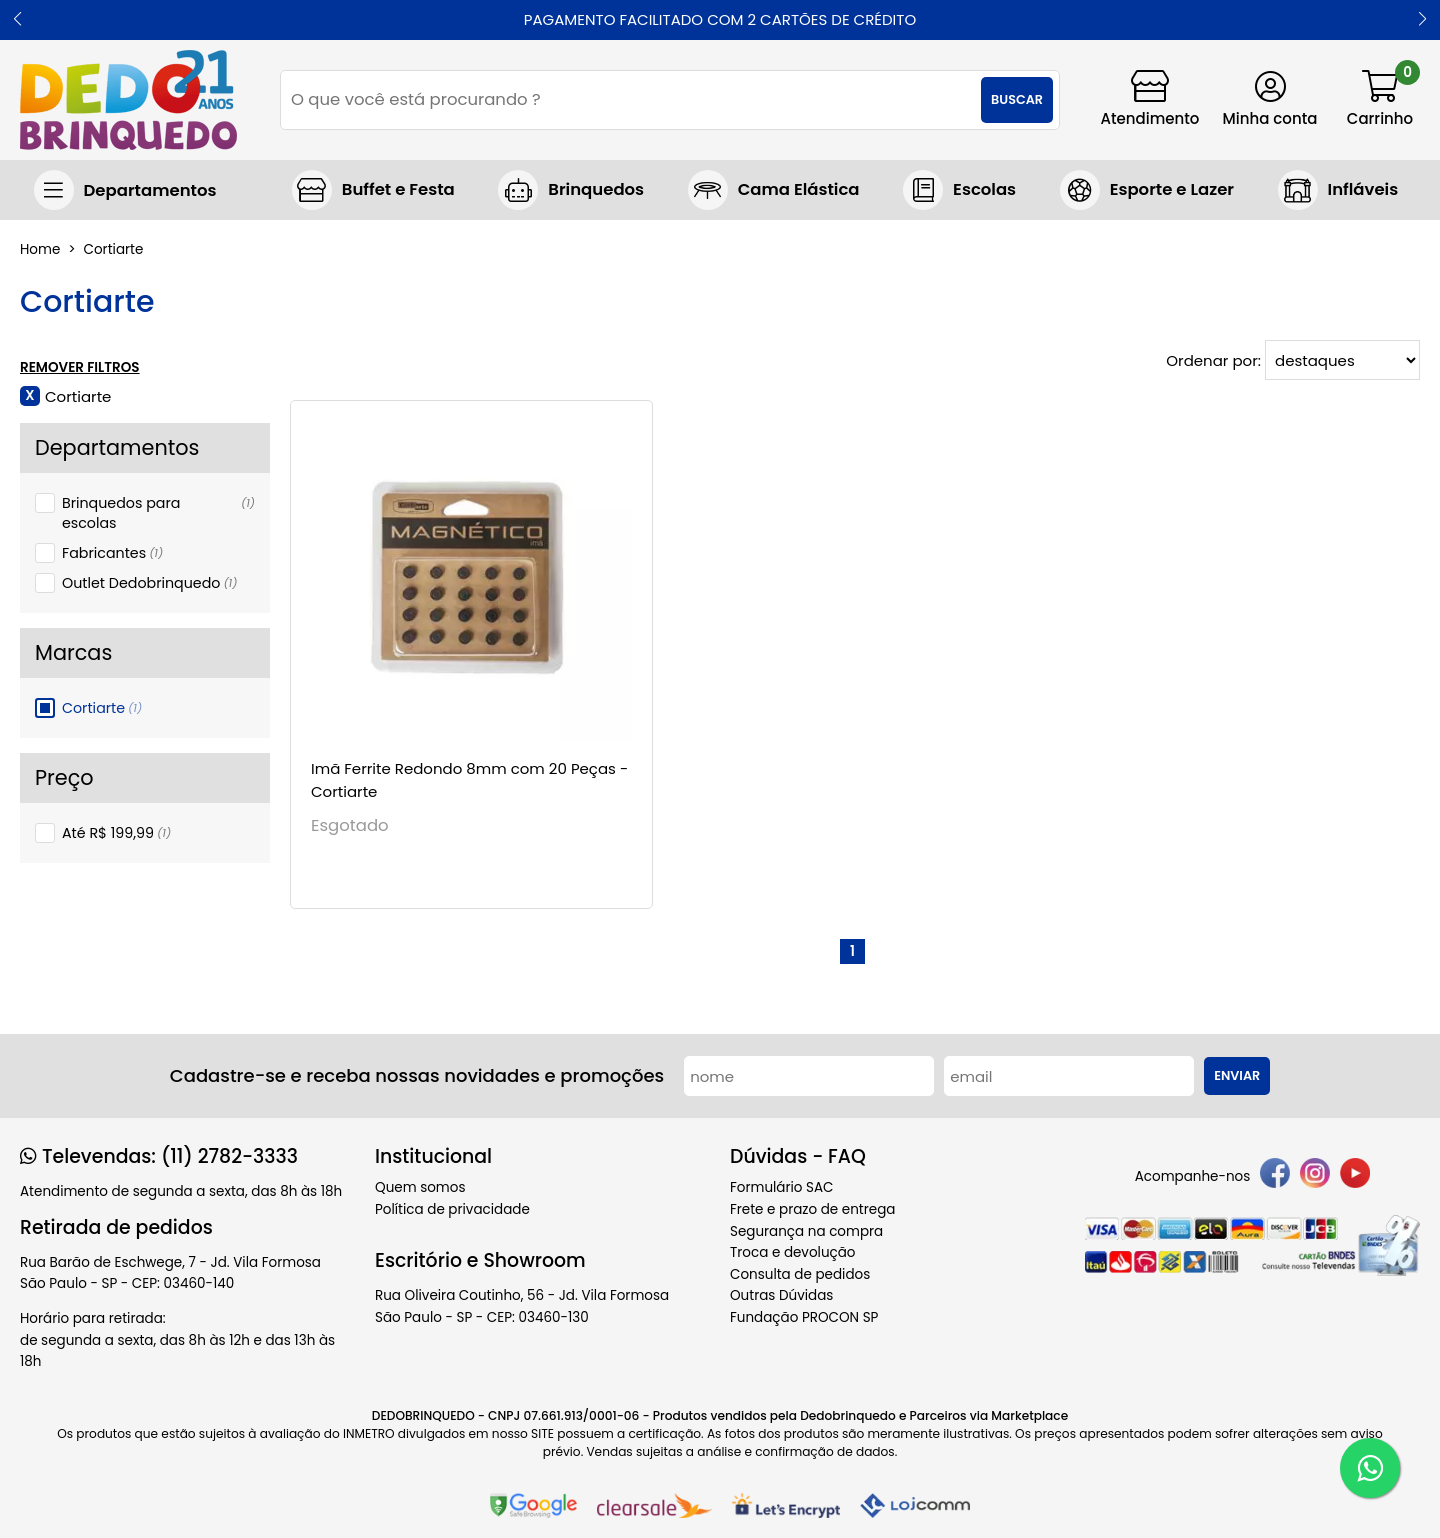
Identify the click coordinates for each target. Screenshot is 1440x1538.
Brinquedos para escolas (158, 513)
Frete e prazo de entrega (812, 1209)
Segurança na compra (806, 1231)
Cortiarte (102, 708)
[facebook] (1275, 1176)
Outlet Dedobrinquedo (149, 583)
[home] (128, 100)
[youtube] (1355, 1176)
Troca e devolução (793, 1252)
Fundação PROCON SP (804, 1317)
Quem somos (420, 1187)
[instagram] (1315, 1176)
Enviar (1237, 1075)
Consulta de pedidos (800, 1274)
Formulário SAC (782, 1187)
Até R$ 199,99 (116, 833)
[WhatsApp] (1370, 1468)
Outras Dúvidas (781, 1295)
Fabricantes (112, 553)
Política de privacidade (452, 1209)
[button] (17, 20)
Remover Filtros (80, 368)
